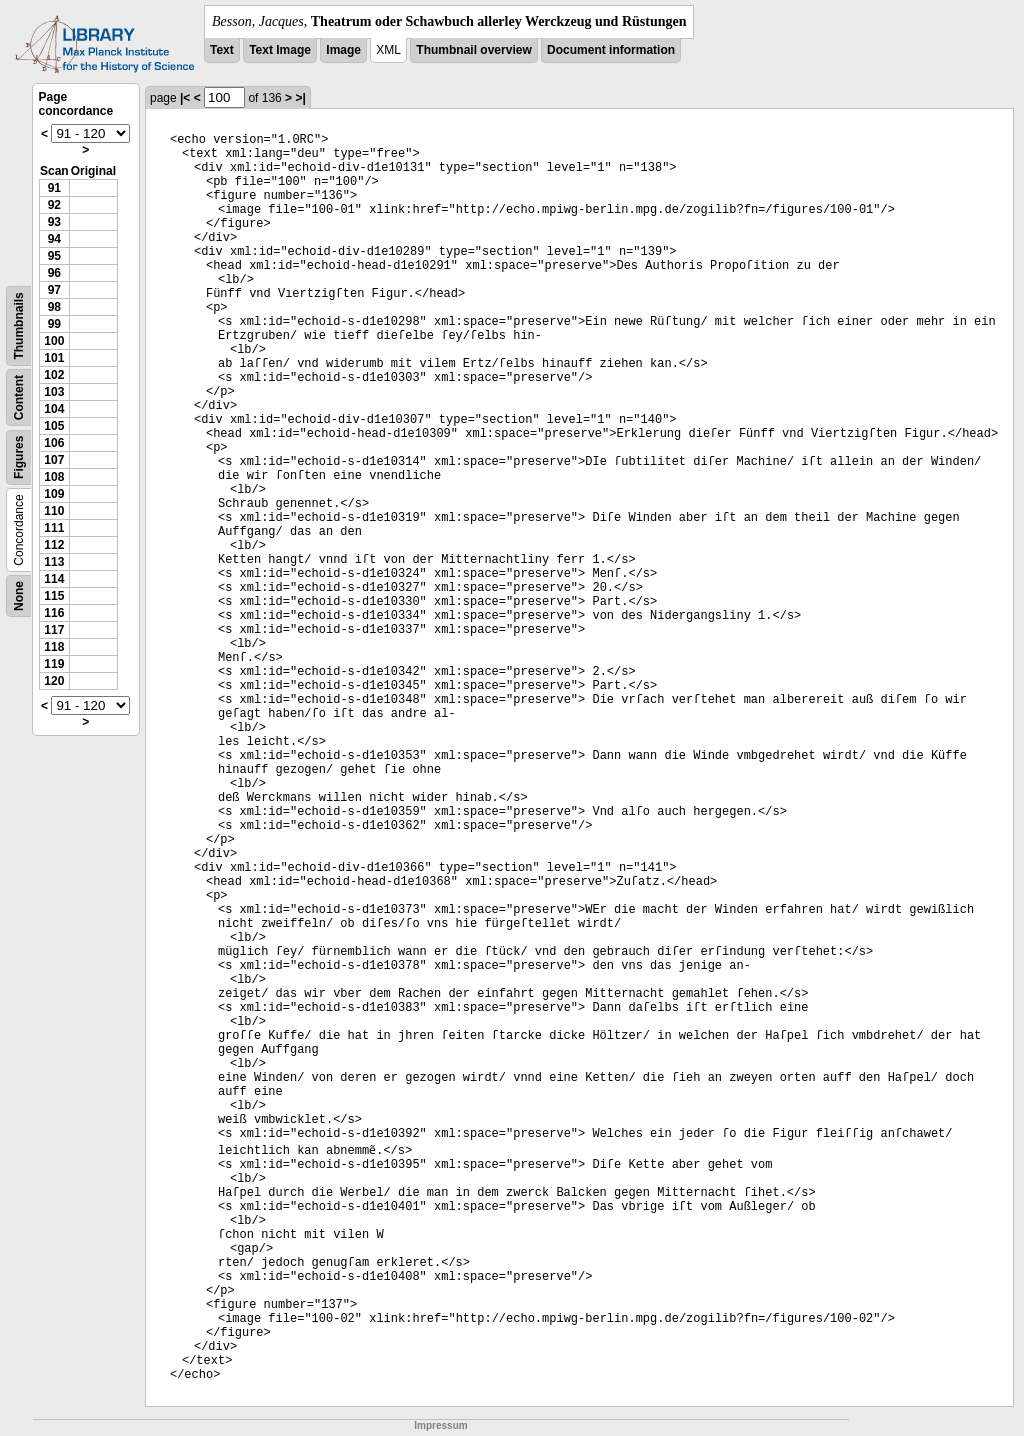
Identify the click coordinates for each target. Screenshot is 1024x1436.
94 (54, 239)
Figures (19, 457)
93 (54, 222)
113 (54, 562)
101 (54, 358)
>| (300, 98)
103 (54, 392)
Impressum (440, 1425)
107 (54, 460)
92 (54, 205)
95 (54, 256)
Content (19, 397)
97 (54, 290)
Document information (611, 50)
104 (54, 409)
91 (54, 188)
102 (54, 375)
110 (54, 511)
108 (54, 477)
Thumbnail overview (473, 50)
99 (54, 324)
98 (54, 307)
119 (54, 664)
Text (222, 50)
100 (54, 341)
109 (54, 494)
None (19, 596)
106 (54, 443)
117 (54, 630)
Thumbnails (19, 325)
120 (54, 681)
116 (54, 613)
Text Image (280, 50)
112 (54, 545)
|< (185, 98)
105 (54, 426)
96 (54, 273)
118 (54, 647)
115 (54, 596)
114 (54, 579)
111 (54, 528)
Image (343, 50)
